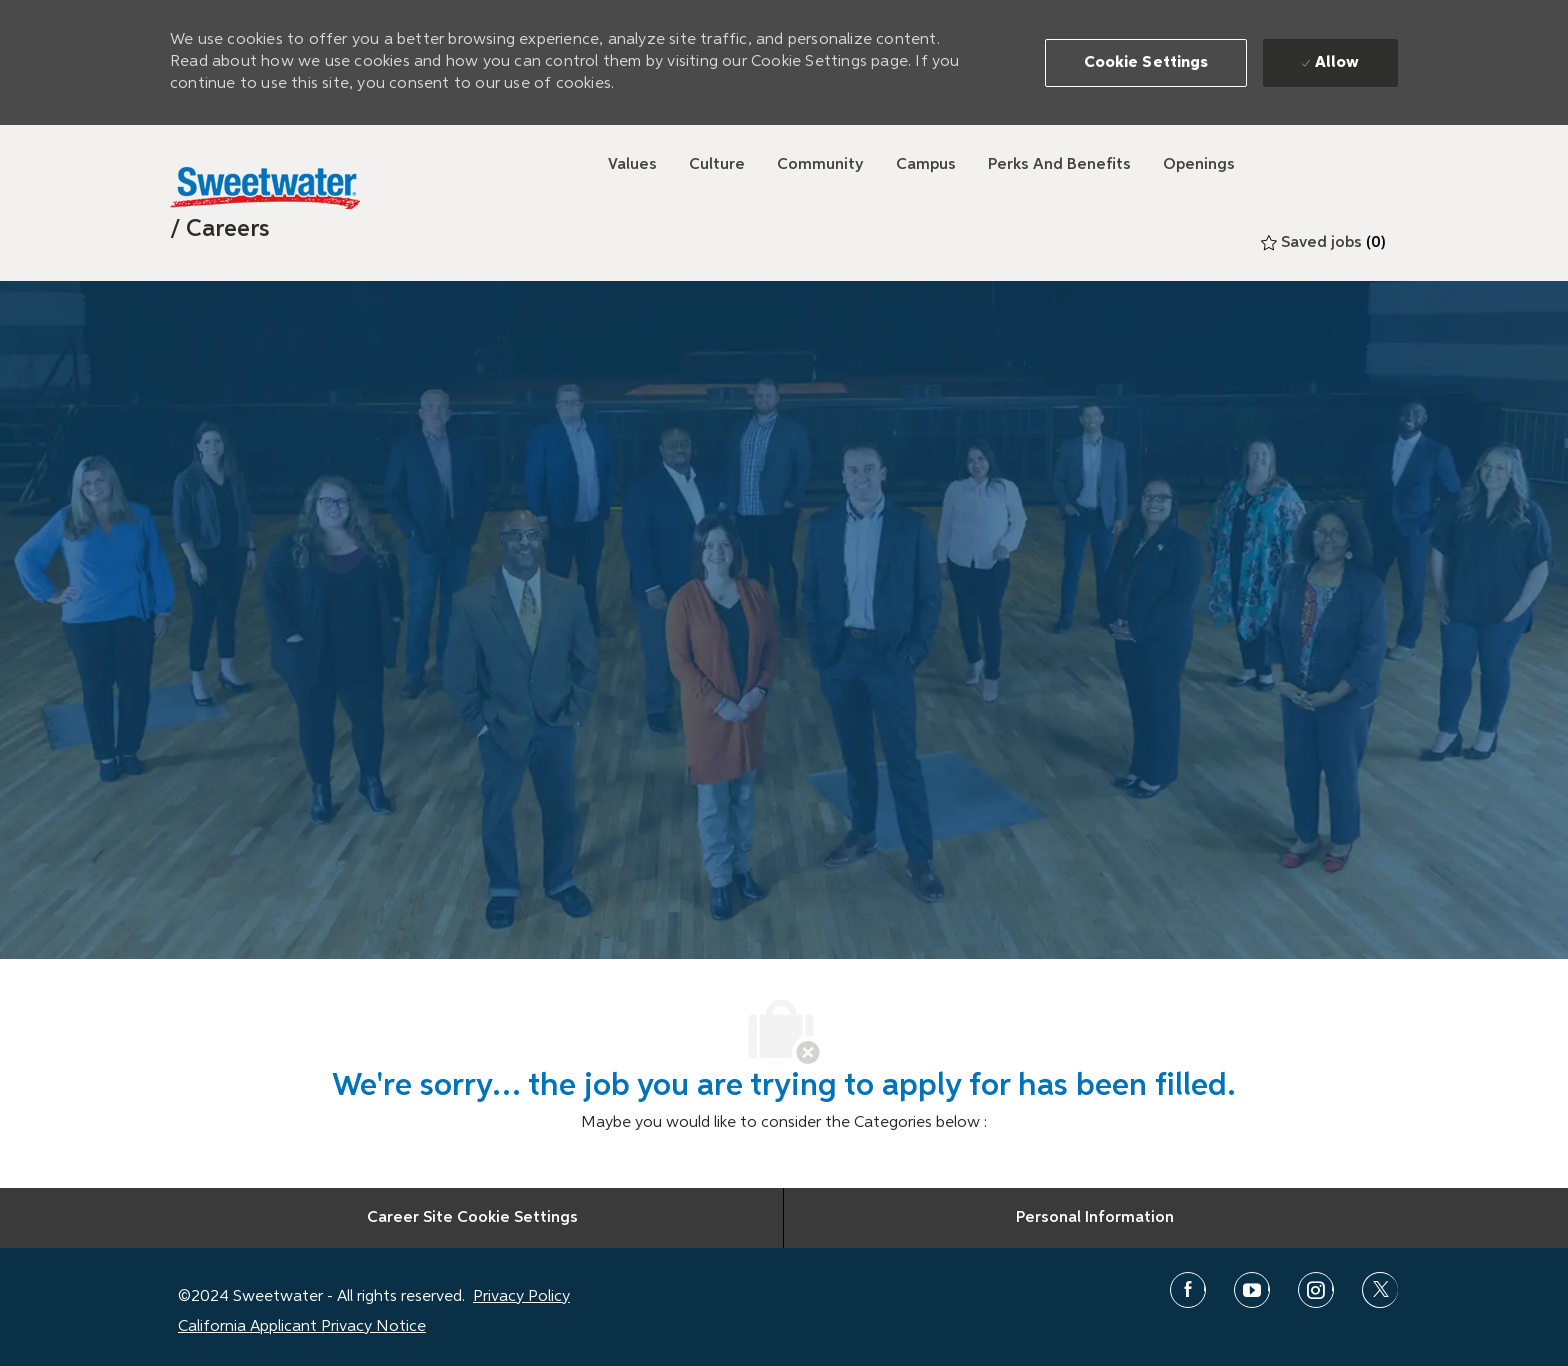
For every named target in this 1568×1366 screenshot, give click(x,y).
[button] (1146, 63)
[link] (220, 229)
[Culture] (717, 165)
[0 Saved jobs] (1323, 243)
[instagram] (1316, 1290)
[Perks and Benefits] (1059, 165)
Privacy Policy (521, 1297)
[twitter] (1380, 1290)
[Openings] (1199, 165)
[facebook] (1188, 1290)
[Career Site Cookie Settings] (472, 1218)
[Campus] (926, 165)
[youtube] (1252, 1290)
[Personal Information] (1095, 1218)
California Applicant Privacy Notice (302, 1327)
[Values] (632, 165)
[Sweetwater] (265, 188)
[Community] (820, 165)
